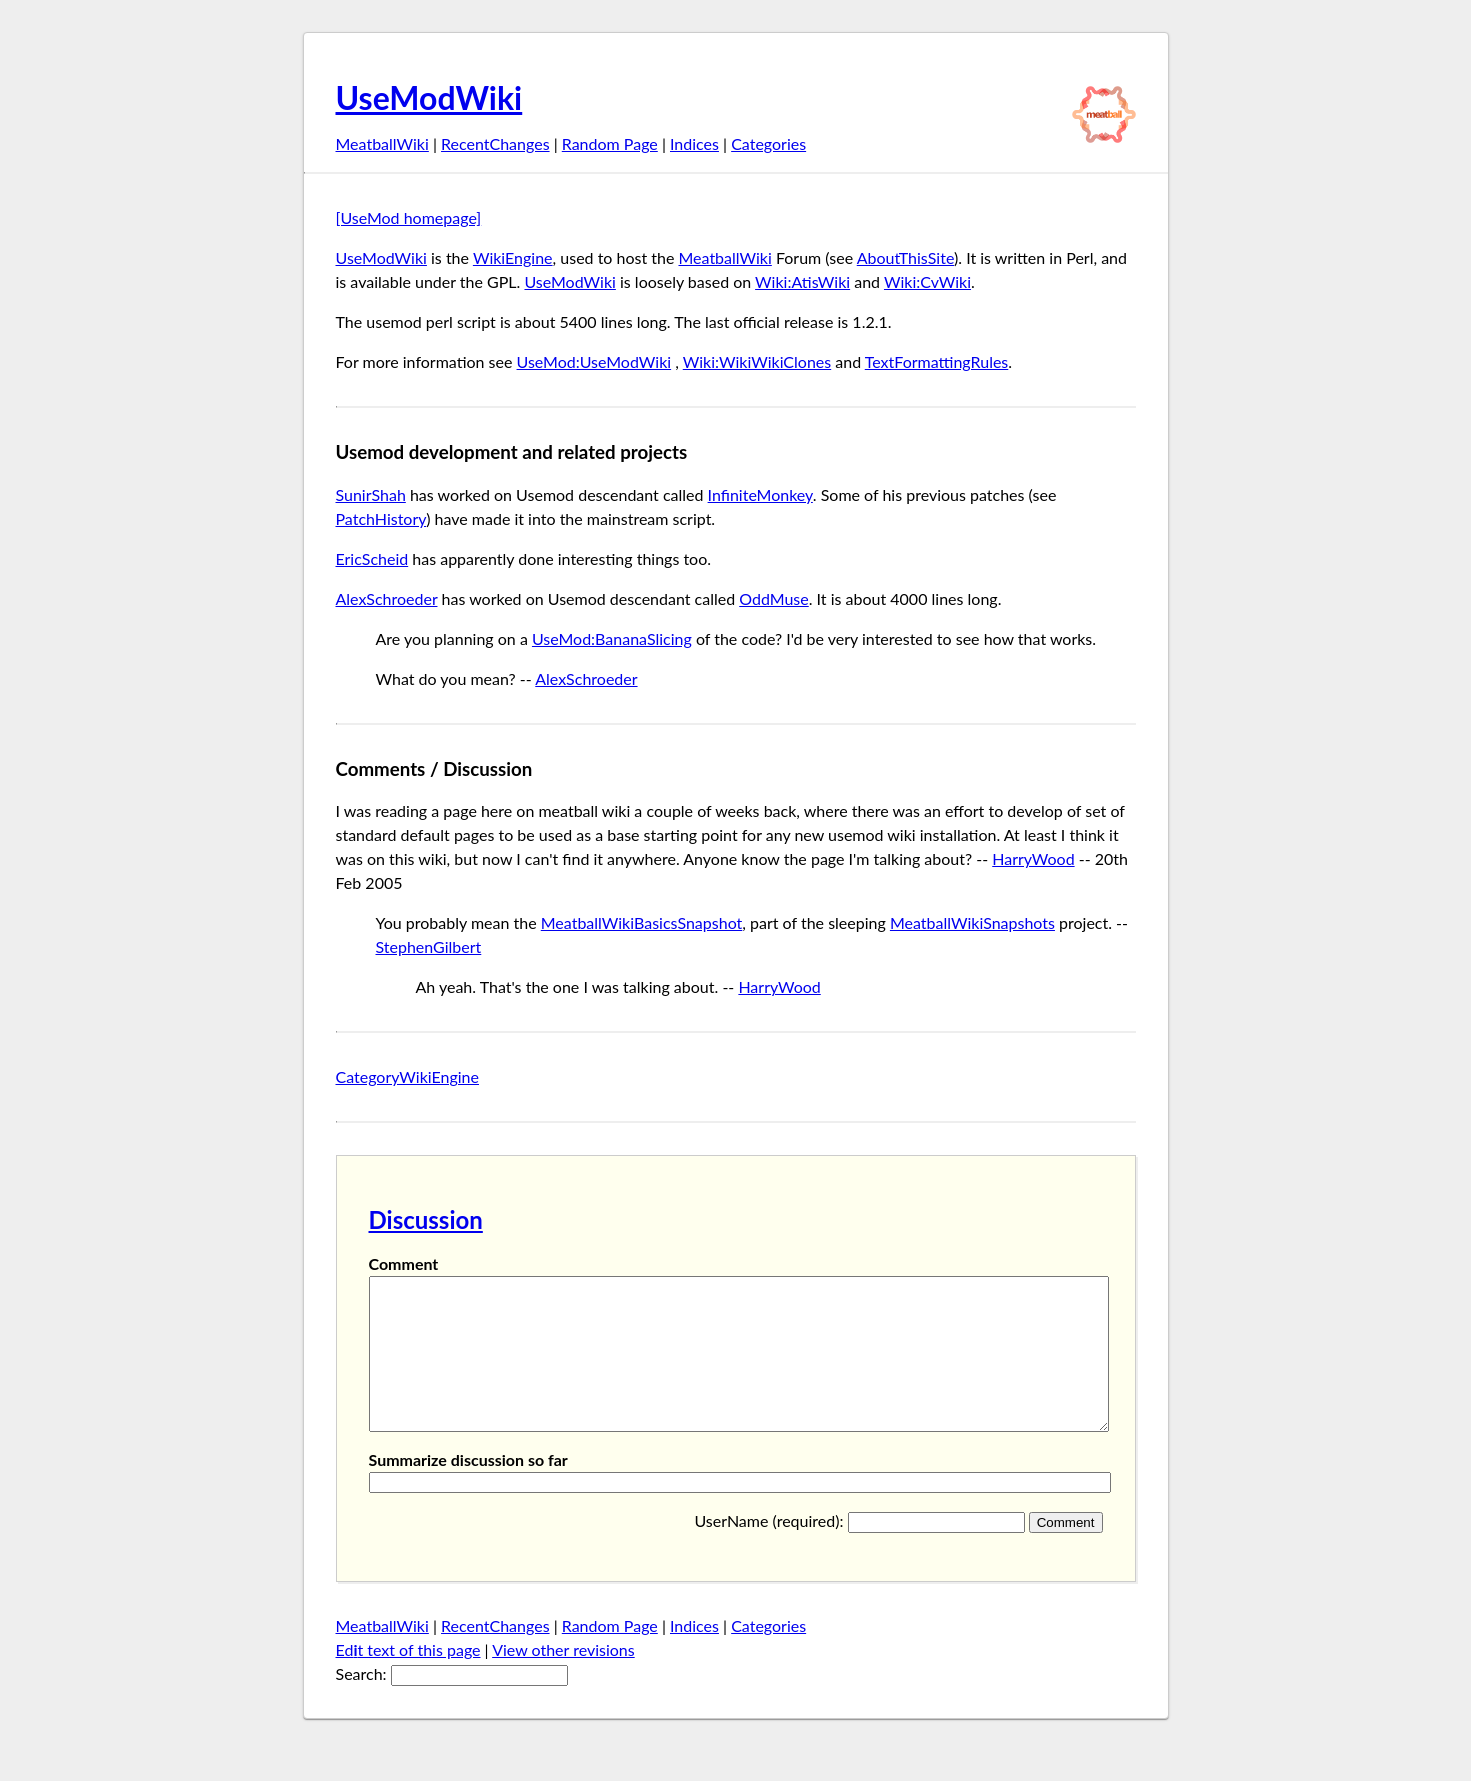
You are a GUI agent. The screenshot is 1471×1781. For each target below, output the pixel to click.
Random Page (610, 143)
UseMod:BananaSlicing (612, 638)
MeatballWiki (382, 143)
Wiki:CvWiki (927, 281)
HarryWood (1033, 858)
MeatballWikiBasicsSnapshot (642, 922)
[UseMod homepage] (409, 217)
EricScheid (372, 558)
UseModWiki (429, 97)
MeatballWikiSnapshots (972, 922)
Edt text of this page (408, 1679)
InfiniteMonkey (760, 494)
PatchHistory (381, 518)
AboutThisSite (905, 257)
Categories (768, 143)
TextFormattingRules (937, 361)
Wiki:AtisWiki (802, 281)
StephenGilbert (429, 946)
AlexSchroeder (387, 598)
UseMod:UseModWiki (594, 361)
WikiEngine (513, 257)
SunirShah (371, 494)
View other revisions (563, 1679)
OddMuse (774, 598)
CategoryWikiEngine (407, 1076)
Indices (694, 143)
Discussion (426, 1219)
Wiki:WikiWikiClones (757, 361)
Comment (404, 1263)
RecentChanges (495, 143)
